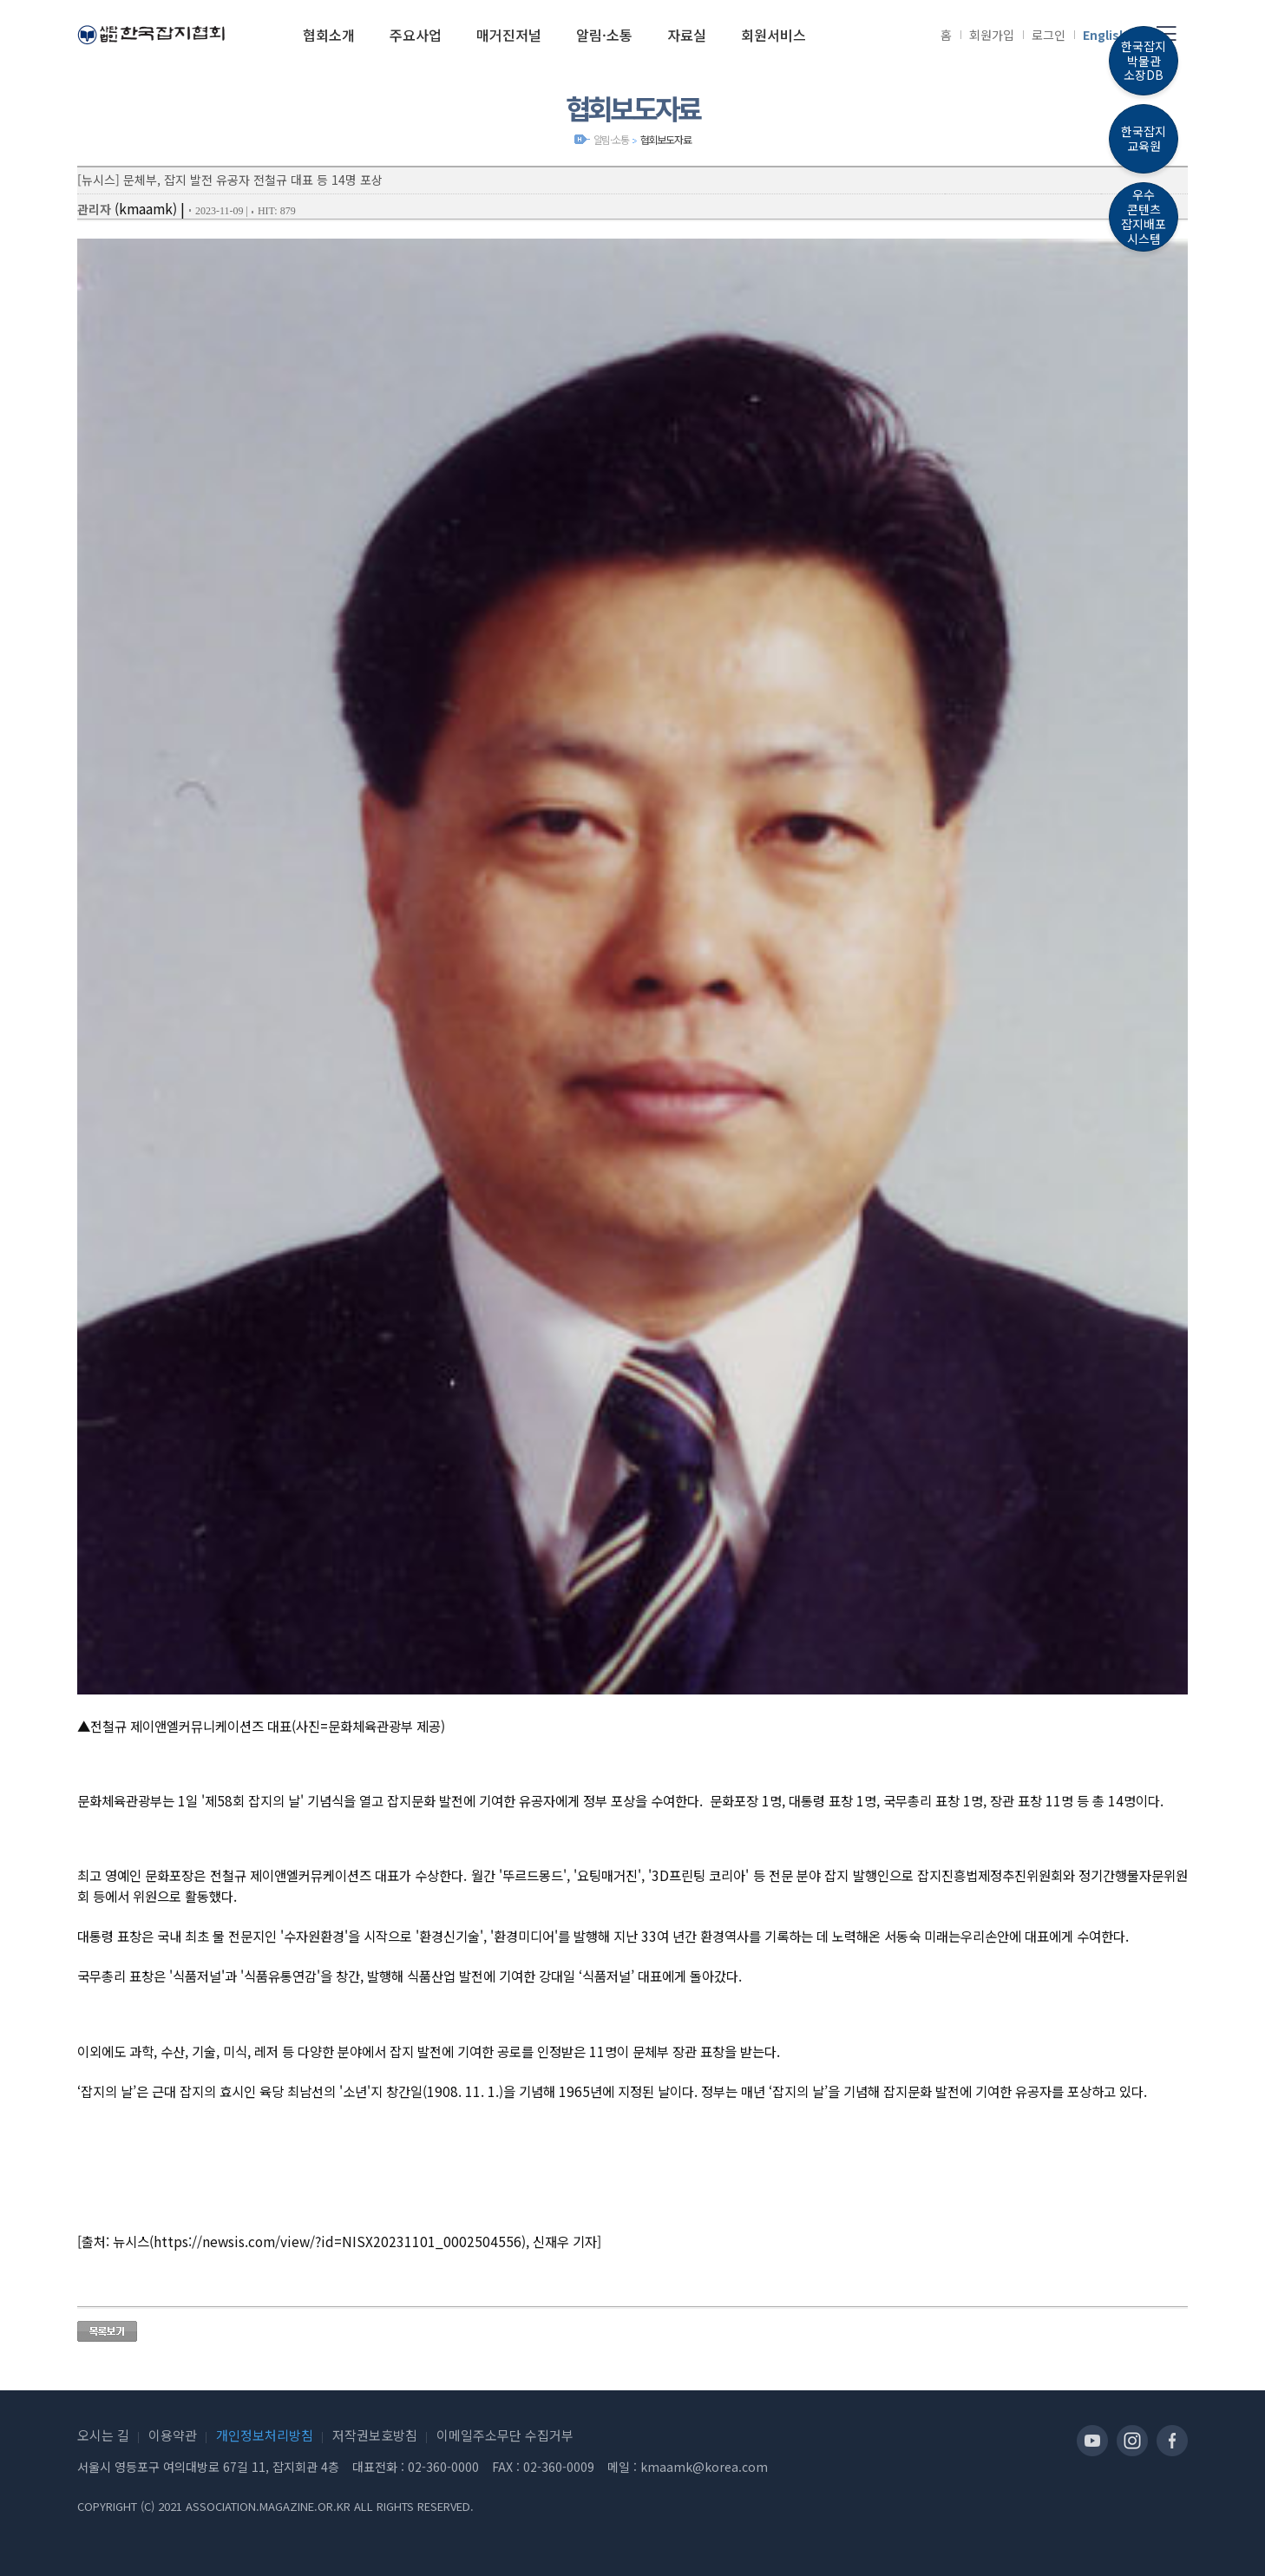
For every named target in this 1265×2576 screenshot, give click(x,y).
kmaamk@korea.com (704, 2466)
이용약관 (172, 2435)
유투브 (1092, 2440)
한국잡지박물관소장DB (1143, 60)
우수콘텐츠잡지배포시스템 (1143, 216)
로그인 (1048, 34)
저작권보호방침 (374, 2435)
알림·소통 (611, 139)
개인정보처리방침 (264, 2435)
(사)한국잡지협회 (151, 34)
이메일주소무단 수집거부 (505, 2435)
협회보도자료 (665, 139)
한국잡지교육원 (1143, 138)
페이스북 (1172, 2440)
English (1105, 34)
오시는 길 (103, 2435)
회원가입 (991, 34)
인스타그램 (1132, 2440)
